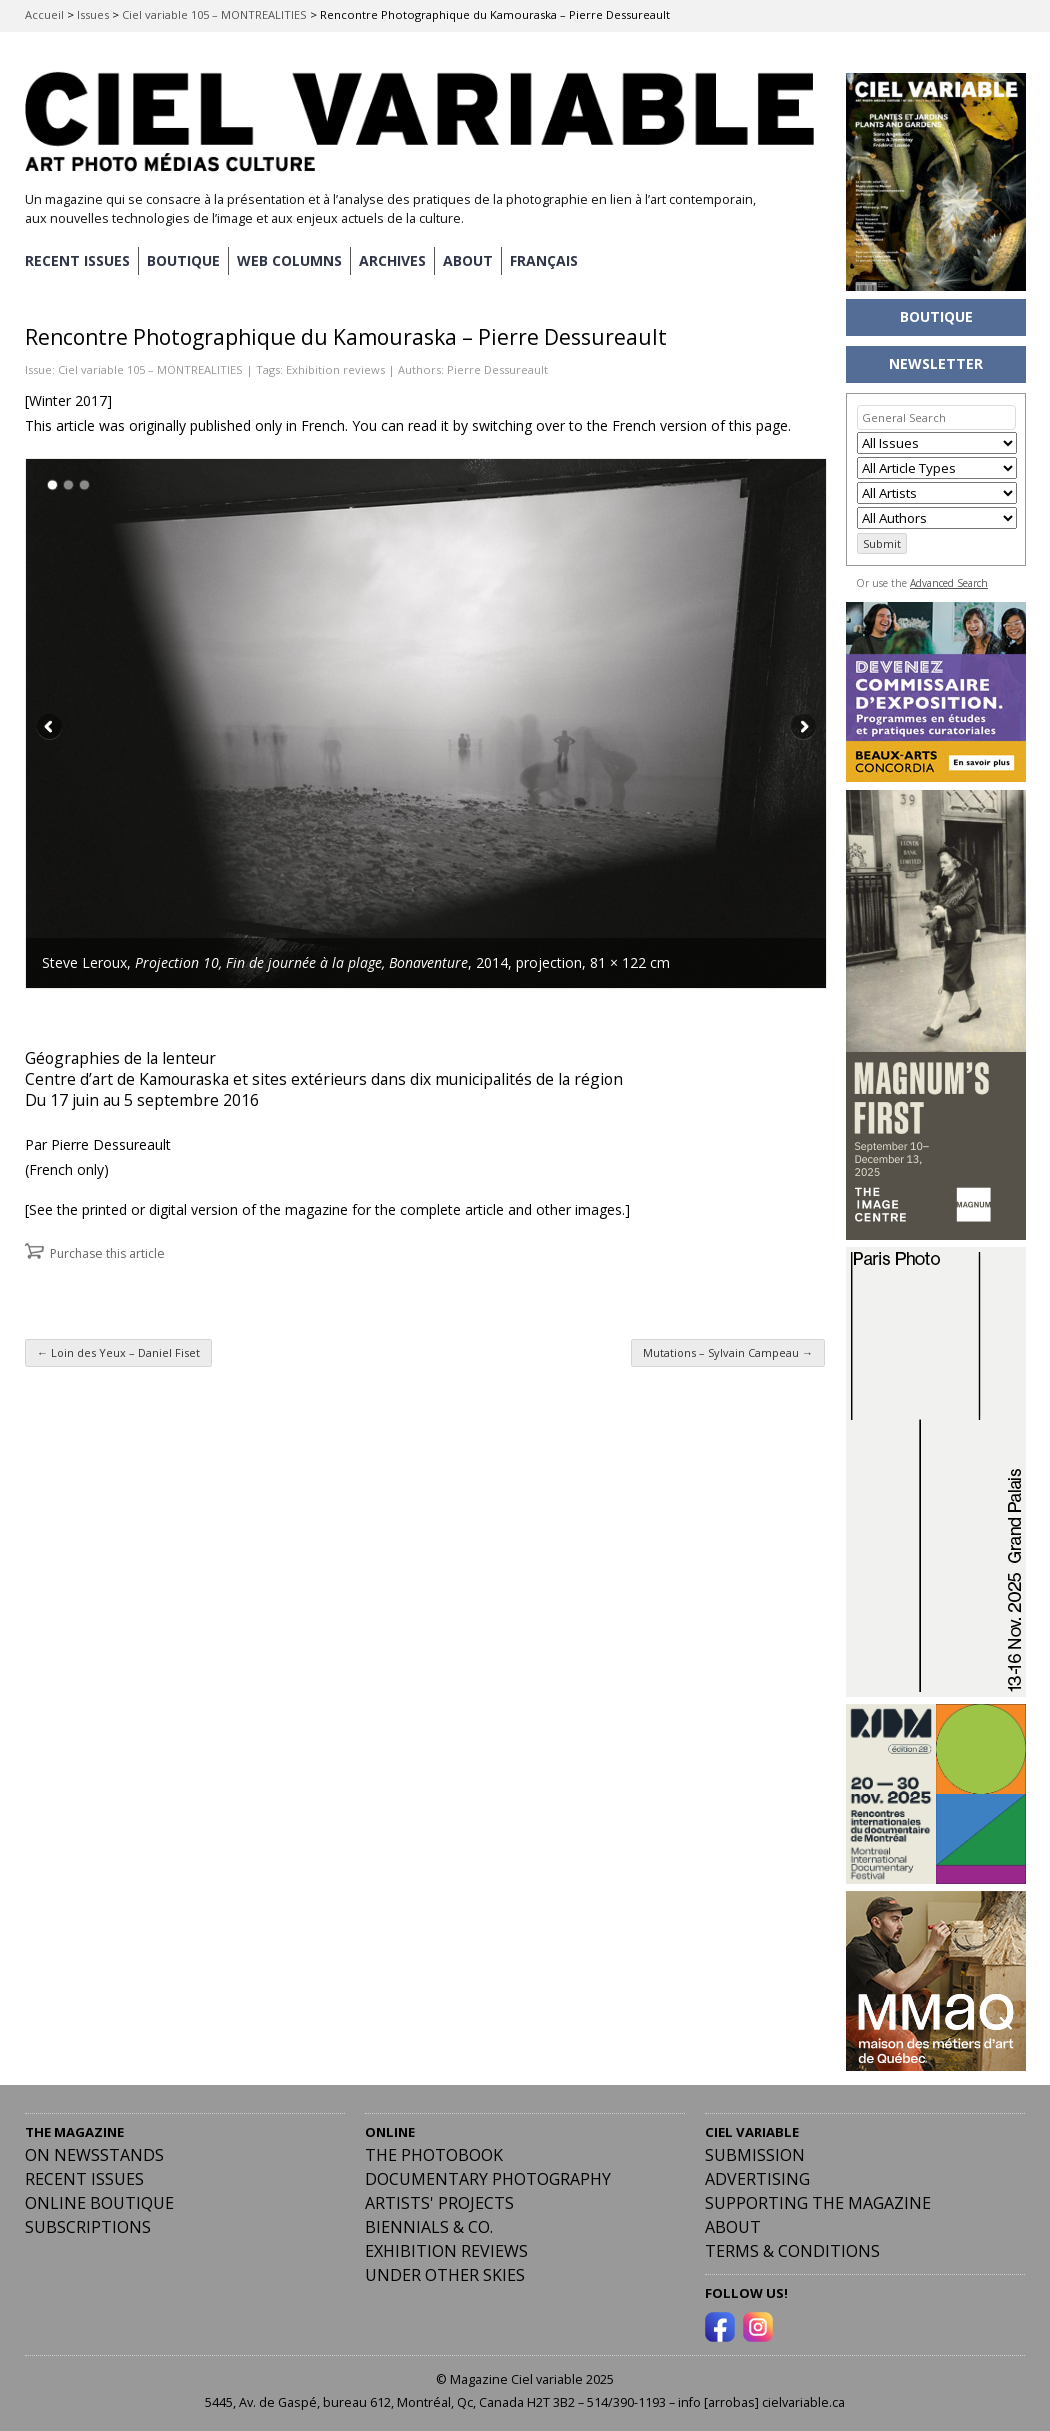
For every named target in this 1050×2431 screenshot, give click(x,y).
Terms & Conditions (792, 2251)
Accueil (44, 14)
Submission (755, 2155)
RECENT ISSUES (77, 260)
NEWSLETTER (936, 363)
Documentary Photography (488, 2179)
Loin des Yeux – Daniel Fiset (118, 1352)
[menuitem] (544, 261)
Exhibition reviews (335, 369)
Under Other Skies (445, 2275)
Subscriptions (88, 2227)
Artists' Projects (439, 2203)
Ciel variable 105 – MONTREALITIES (214, 14)
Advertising (757, 2179)
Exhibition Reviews (446, 2251)
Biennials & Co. (429, 2227)
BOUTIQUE (183, 260)
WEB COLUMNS (289, 260)
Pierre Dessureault (497, 369)
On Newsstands (94, 2155)
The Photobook (434, 2155)
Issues (93, 14)
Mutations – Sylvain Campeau (728, 1352)
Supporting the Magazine (818, 2203)
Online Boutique (99, 2203)
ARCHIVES (392, 260)
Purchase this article (107, 1253)
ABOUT (468, 260)
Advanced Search (949, 583)
